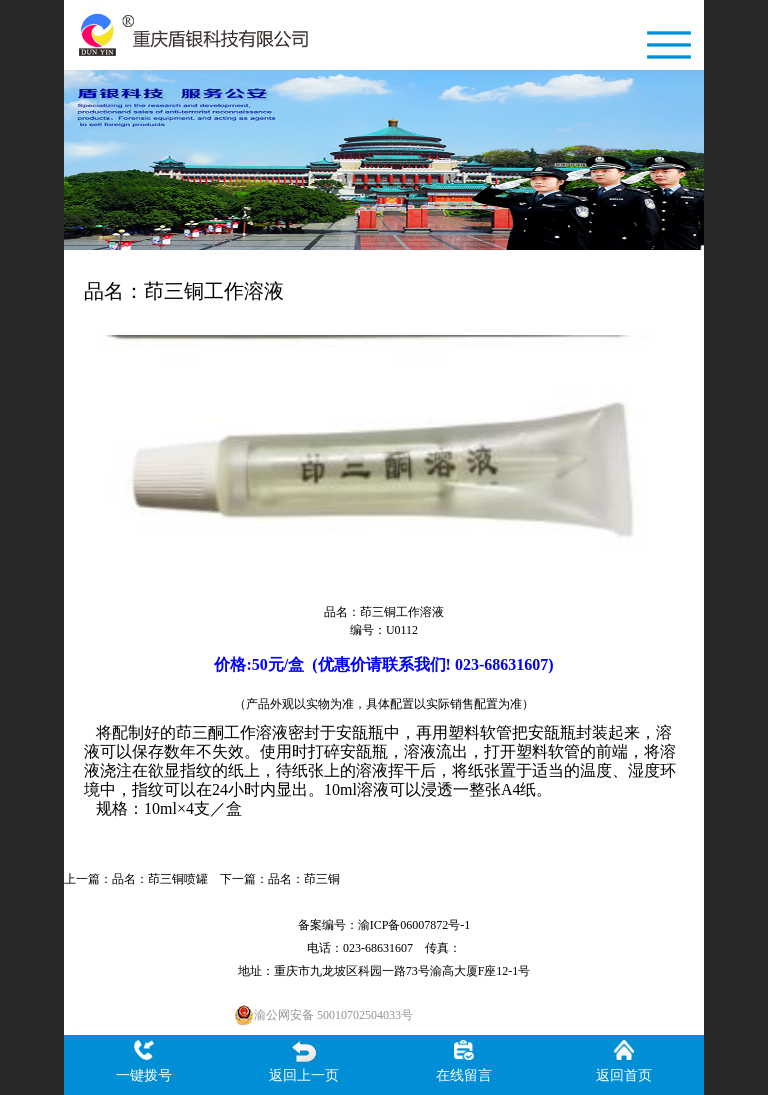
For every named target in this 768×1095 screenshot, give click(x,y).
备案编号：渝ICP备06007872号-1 (384, 925)
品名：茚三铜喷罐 (160, 879)
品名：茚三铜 (304, 879)
